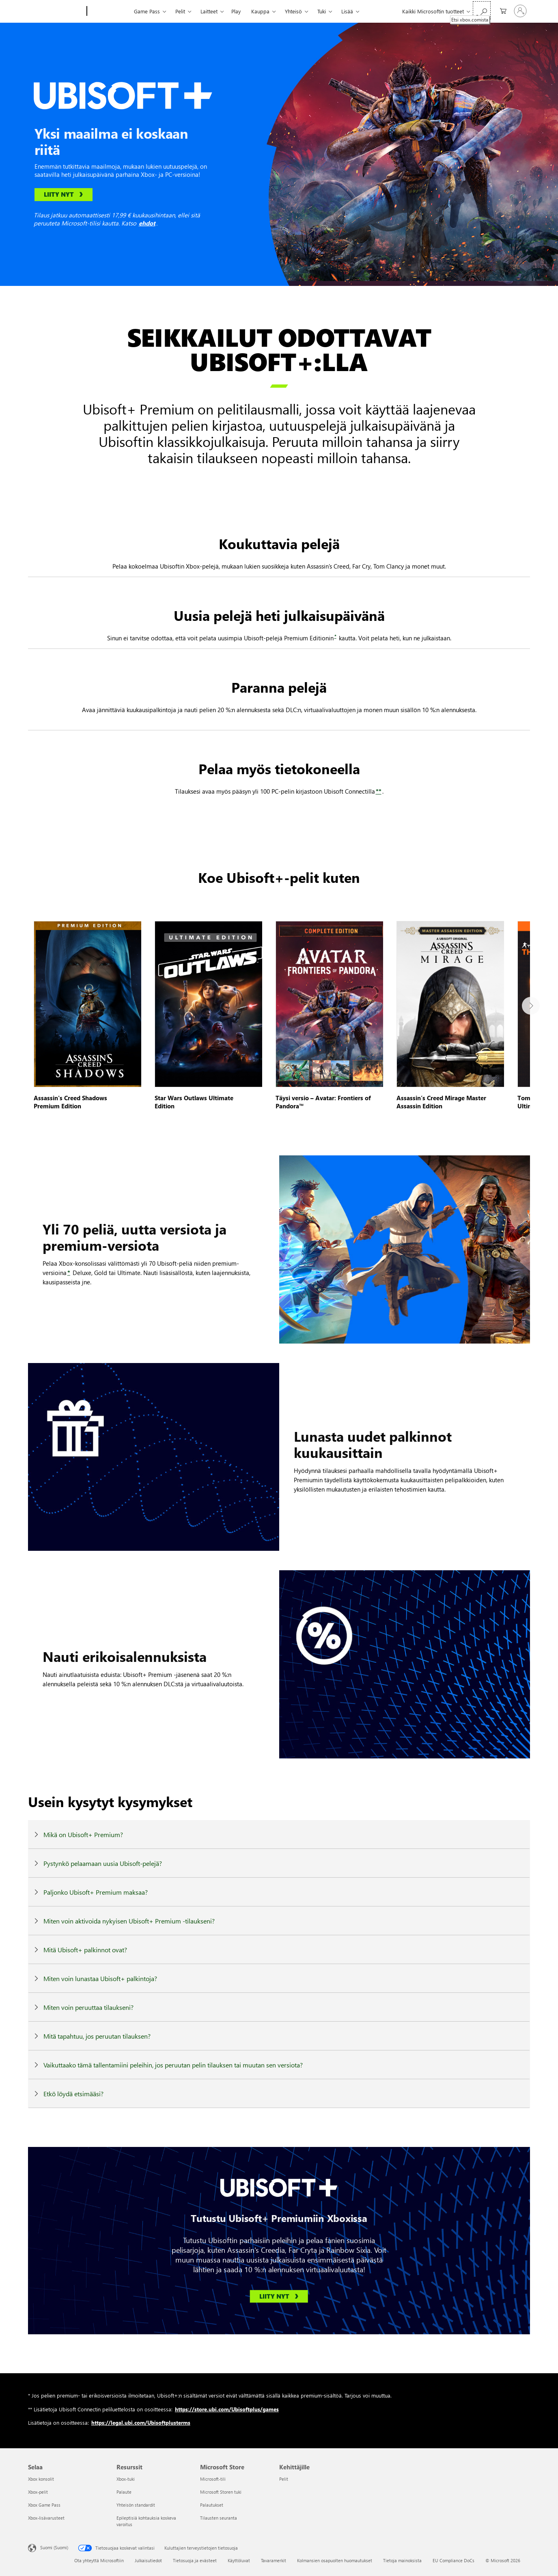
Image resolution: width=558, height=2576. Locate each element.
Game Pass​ (147, 11)
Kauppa (260, 11)
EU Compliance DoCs (453, 2560)
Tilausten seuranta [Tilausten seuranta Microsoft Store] (218, 2517)
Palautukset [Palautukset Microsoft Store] (211, 2504)
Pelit (180, 11)
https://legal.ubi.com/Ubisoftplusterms (140, 2422)
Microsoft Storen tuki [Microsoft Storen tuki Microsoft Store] (220, 2491)
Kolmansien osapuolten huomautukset (334, 2560)
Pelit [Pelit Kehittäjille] (283, 2479)
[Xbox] (109, 11)
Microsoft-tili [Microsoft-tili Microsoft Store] (213, 2479)
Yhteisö (293, 11)
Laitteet (209, 11)
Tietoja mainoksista (402, 2560)
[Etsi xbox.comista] (482, 10)
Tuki (321, 11)
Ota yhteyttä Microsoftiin (99, 2560)
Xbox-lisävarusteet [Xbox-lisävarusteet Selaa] (46, 2517)
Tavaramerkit (273, 2560)
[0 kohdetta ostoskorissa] (501, 10)
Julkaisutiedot (148, 2560)
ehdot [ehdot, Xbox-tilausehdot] (147, 223)
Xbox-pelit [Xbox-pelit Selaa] (38, 2491)
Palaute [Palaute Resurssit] (123, 2491)
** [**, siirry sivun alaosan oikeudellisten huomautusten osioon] (378, 791)
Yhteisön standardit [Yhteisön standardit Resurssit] (135, 2504)
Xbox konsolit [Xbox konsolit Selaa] (41, 2479)
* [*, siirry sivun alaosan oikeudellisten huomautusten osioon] (335, 636)
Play (236, 11)
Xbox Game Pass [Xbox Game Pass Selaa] (44, 2504)
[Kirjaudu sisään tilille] (520, 11)
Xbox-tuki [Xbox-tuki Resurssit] (125, 2479)
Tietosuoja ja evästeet (195, 2560)
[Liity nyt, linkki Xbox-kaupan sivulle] (63, 194)
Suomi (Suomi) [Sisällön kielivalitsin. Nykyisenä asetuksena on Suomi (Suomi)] (54, 2547)
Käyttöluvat (239, 2560)
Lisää (347, 11)
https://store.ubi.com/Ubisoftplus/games (227, 2409)
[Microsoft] (56, 11)
